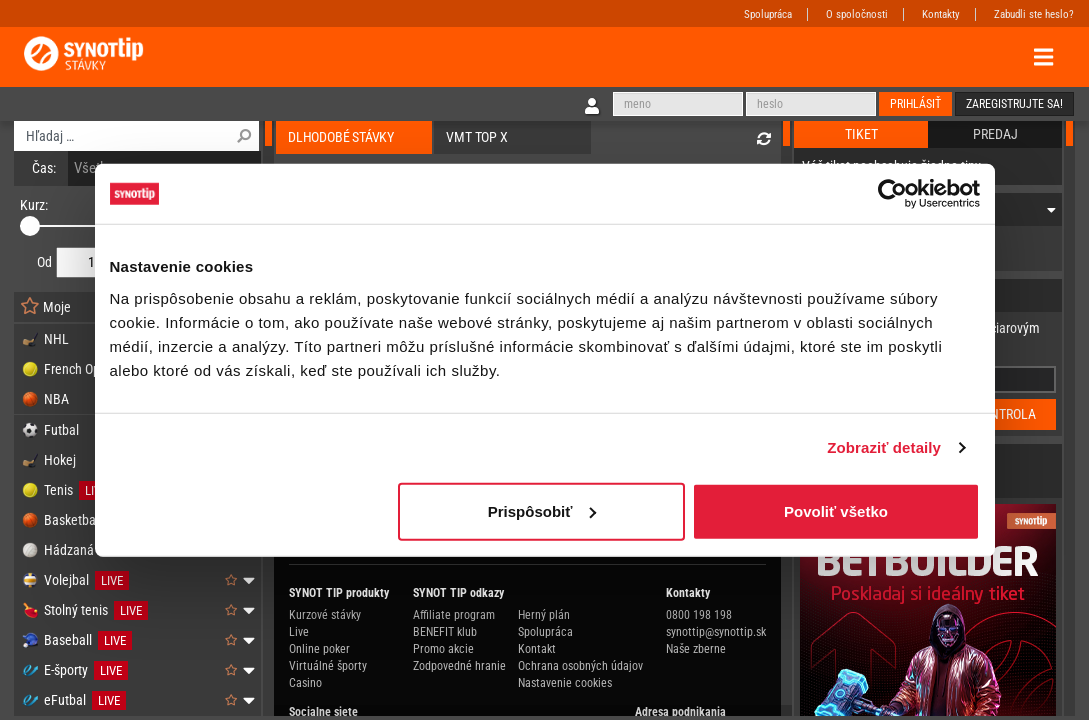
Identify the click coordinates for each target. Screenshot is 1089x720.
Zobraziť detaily (884, 447)
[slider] (30, 226)
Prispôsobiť (542, 510)
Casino (305, 683)
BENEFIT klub (445, 632)
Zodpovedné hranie (459, 666)
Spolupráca (768, 14)
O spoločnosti (857, 14)
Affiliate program (454, 615)
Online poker (319, 649)
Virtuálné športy (328, 666)
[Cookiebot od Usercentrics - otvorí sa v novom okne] (892, 194)
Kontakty (941, 14)
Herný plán (544, 615)
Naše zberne (696, 649)
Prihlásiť (915, 104)
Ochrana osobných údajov (580, 666)
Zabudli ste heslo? (1034, 14)
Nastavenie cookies (565, 683)
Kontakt (537, 649)
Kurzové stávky (325, 615)
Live (299, 632)
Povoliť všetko (836, 510)
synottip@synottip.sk (716, 632)
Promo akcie (443, 649)
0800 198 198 (699, 615)
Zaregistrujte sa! (1014, 104)
